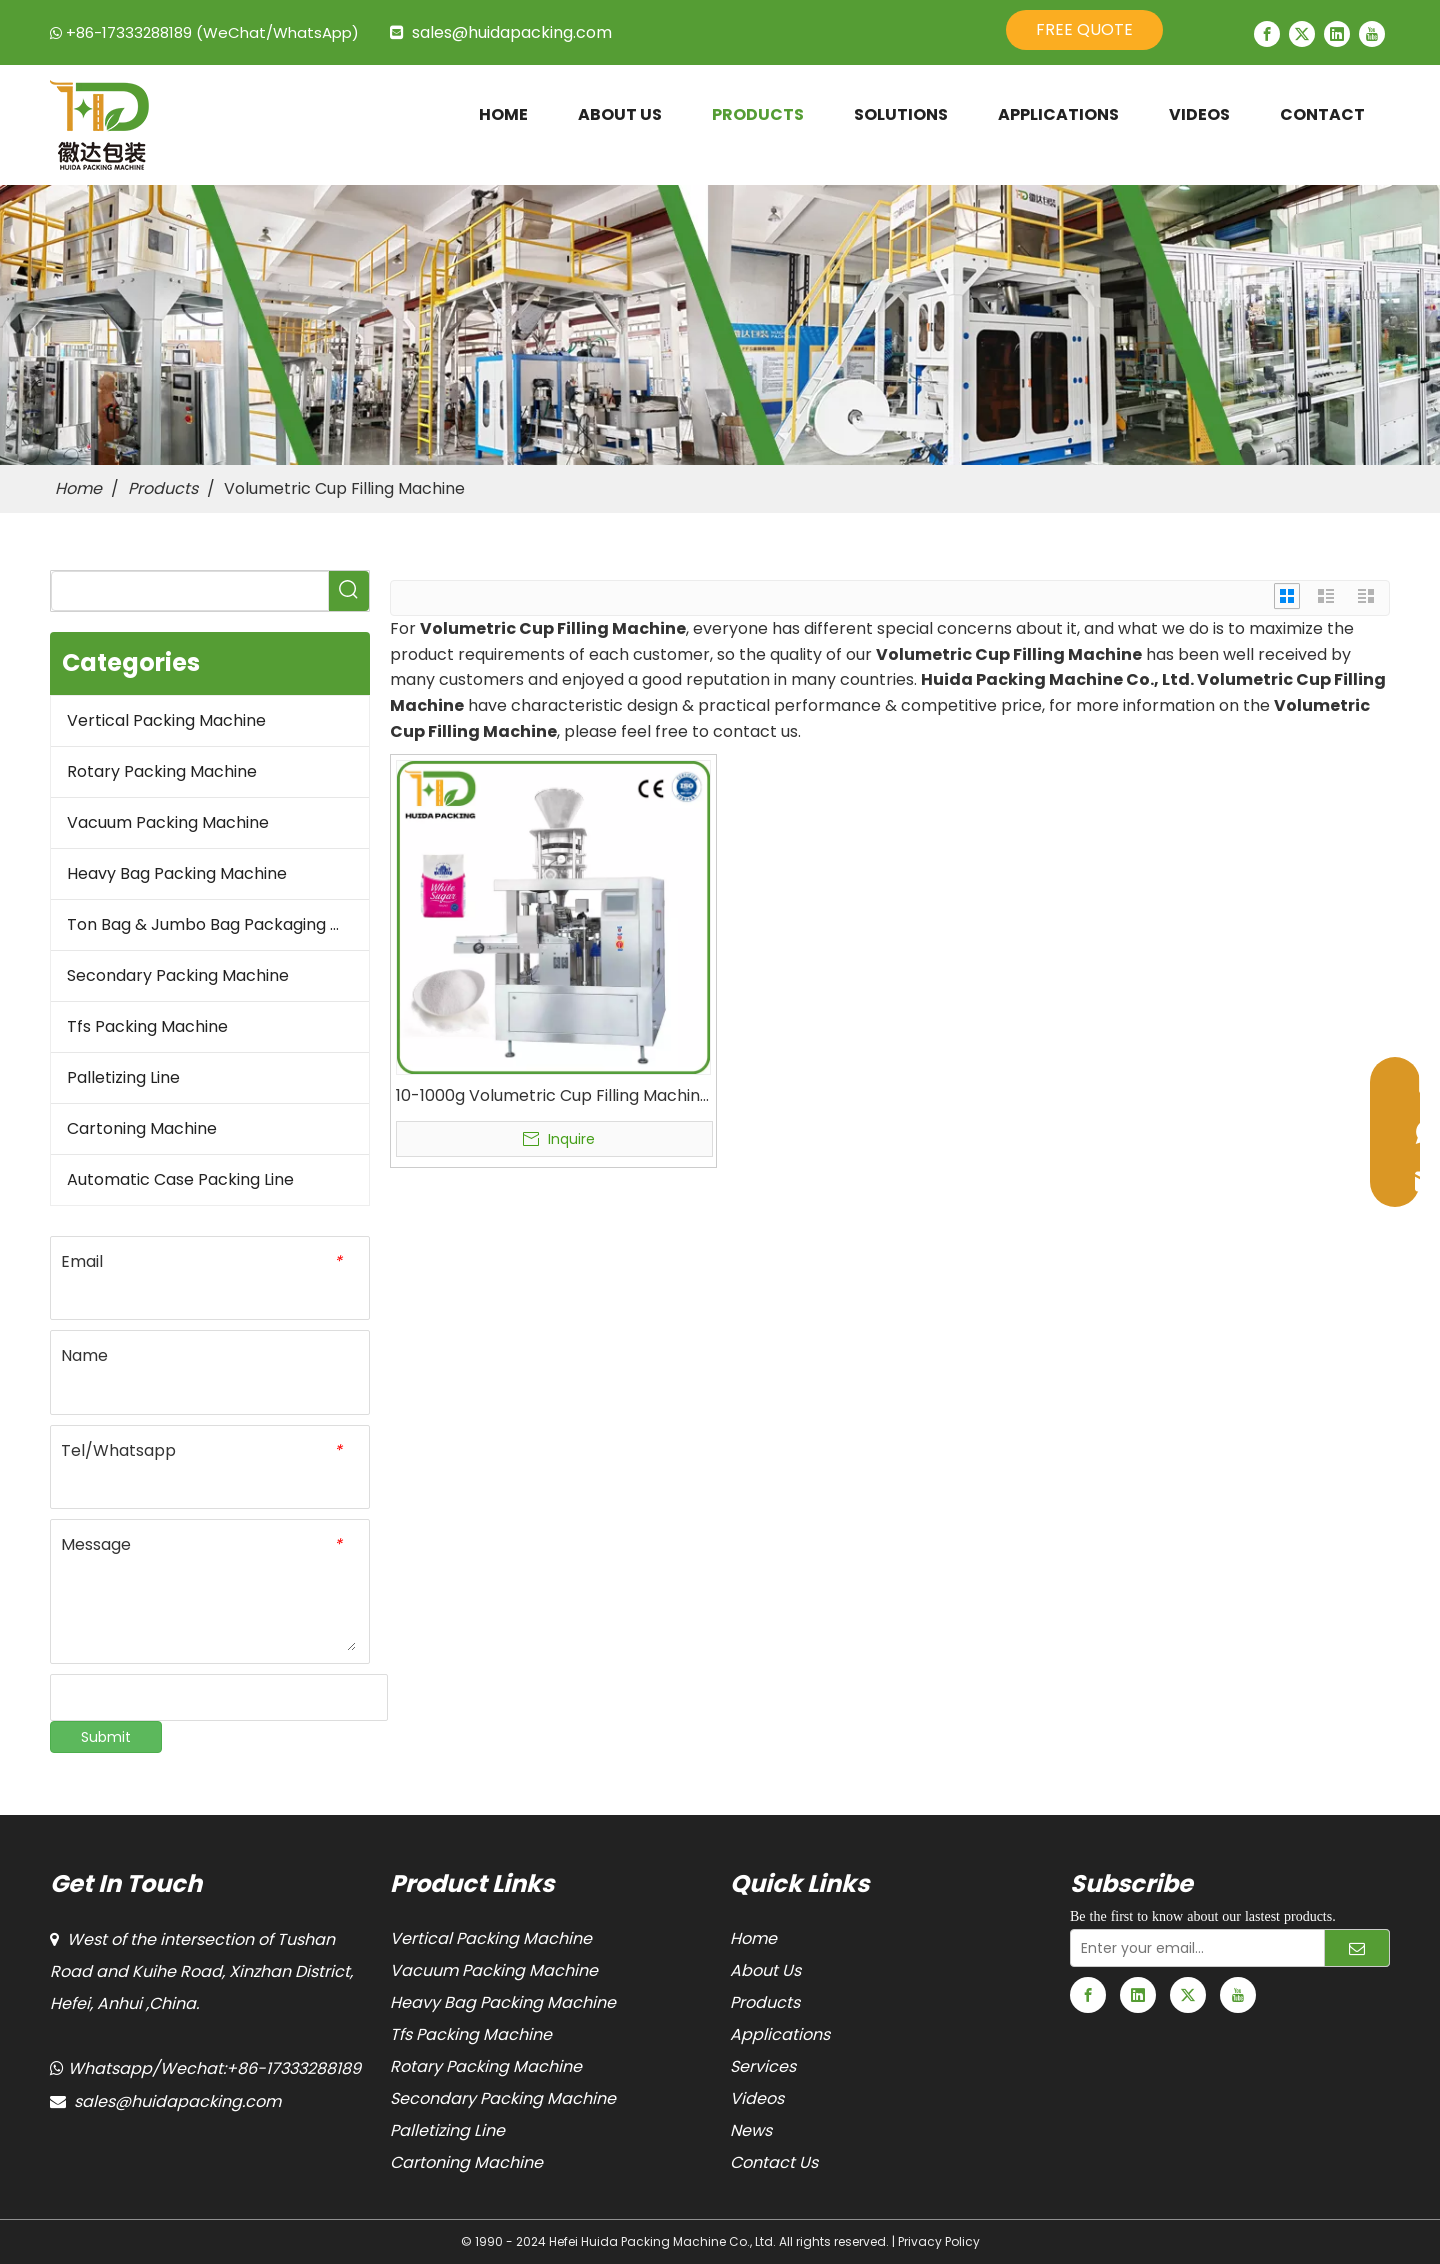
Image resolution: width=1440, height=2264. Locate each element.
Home (753, 1938)
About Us (765, 1970)
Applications (780, 2034)
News (751, 2130)
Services (763, 2066)
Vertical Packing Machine (166, 720)
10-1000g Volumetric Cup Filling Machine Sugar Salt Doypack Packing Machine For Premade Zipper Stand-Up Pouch (553, 1096)
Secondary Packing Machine (178, 975)
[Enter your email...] (1193, 1948)
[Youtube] (1372, 34)
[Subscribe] (1357, 1948)
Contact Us (774, 2162)
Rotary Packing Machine (162, 771)
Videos (757, 2098)
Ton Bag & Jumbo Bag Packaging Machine (218, 924)
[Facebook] (1267, 34)
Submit (106, 1737)
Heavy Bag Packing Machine (177, 873)
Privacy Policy (939, 2241)
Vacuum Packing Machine (168, 822)
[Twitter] (1302, 34)
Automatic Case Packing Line (180, 1179)
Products (765, 2002)
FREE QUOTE (1084, 29)
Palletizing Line (123, 1077)
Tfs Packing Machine (147, 1026)
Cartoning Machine (142, 1128)
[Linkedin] (1337, 34)
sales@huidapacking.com (512, 32)
